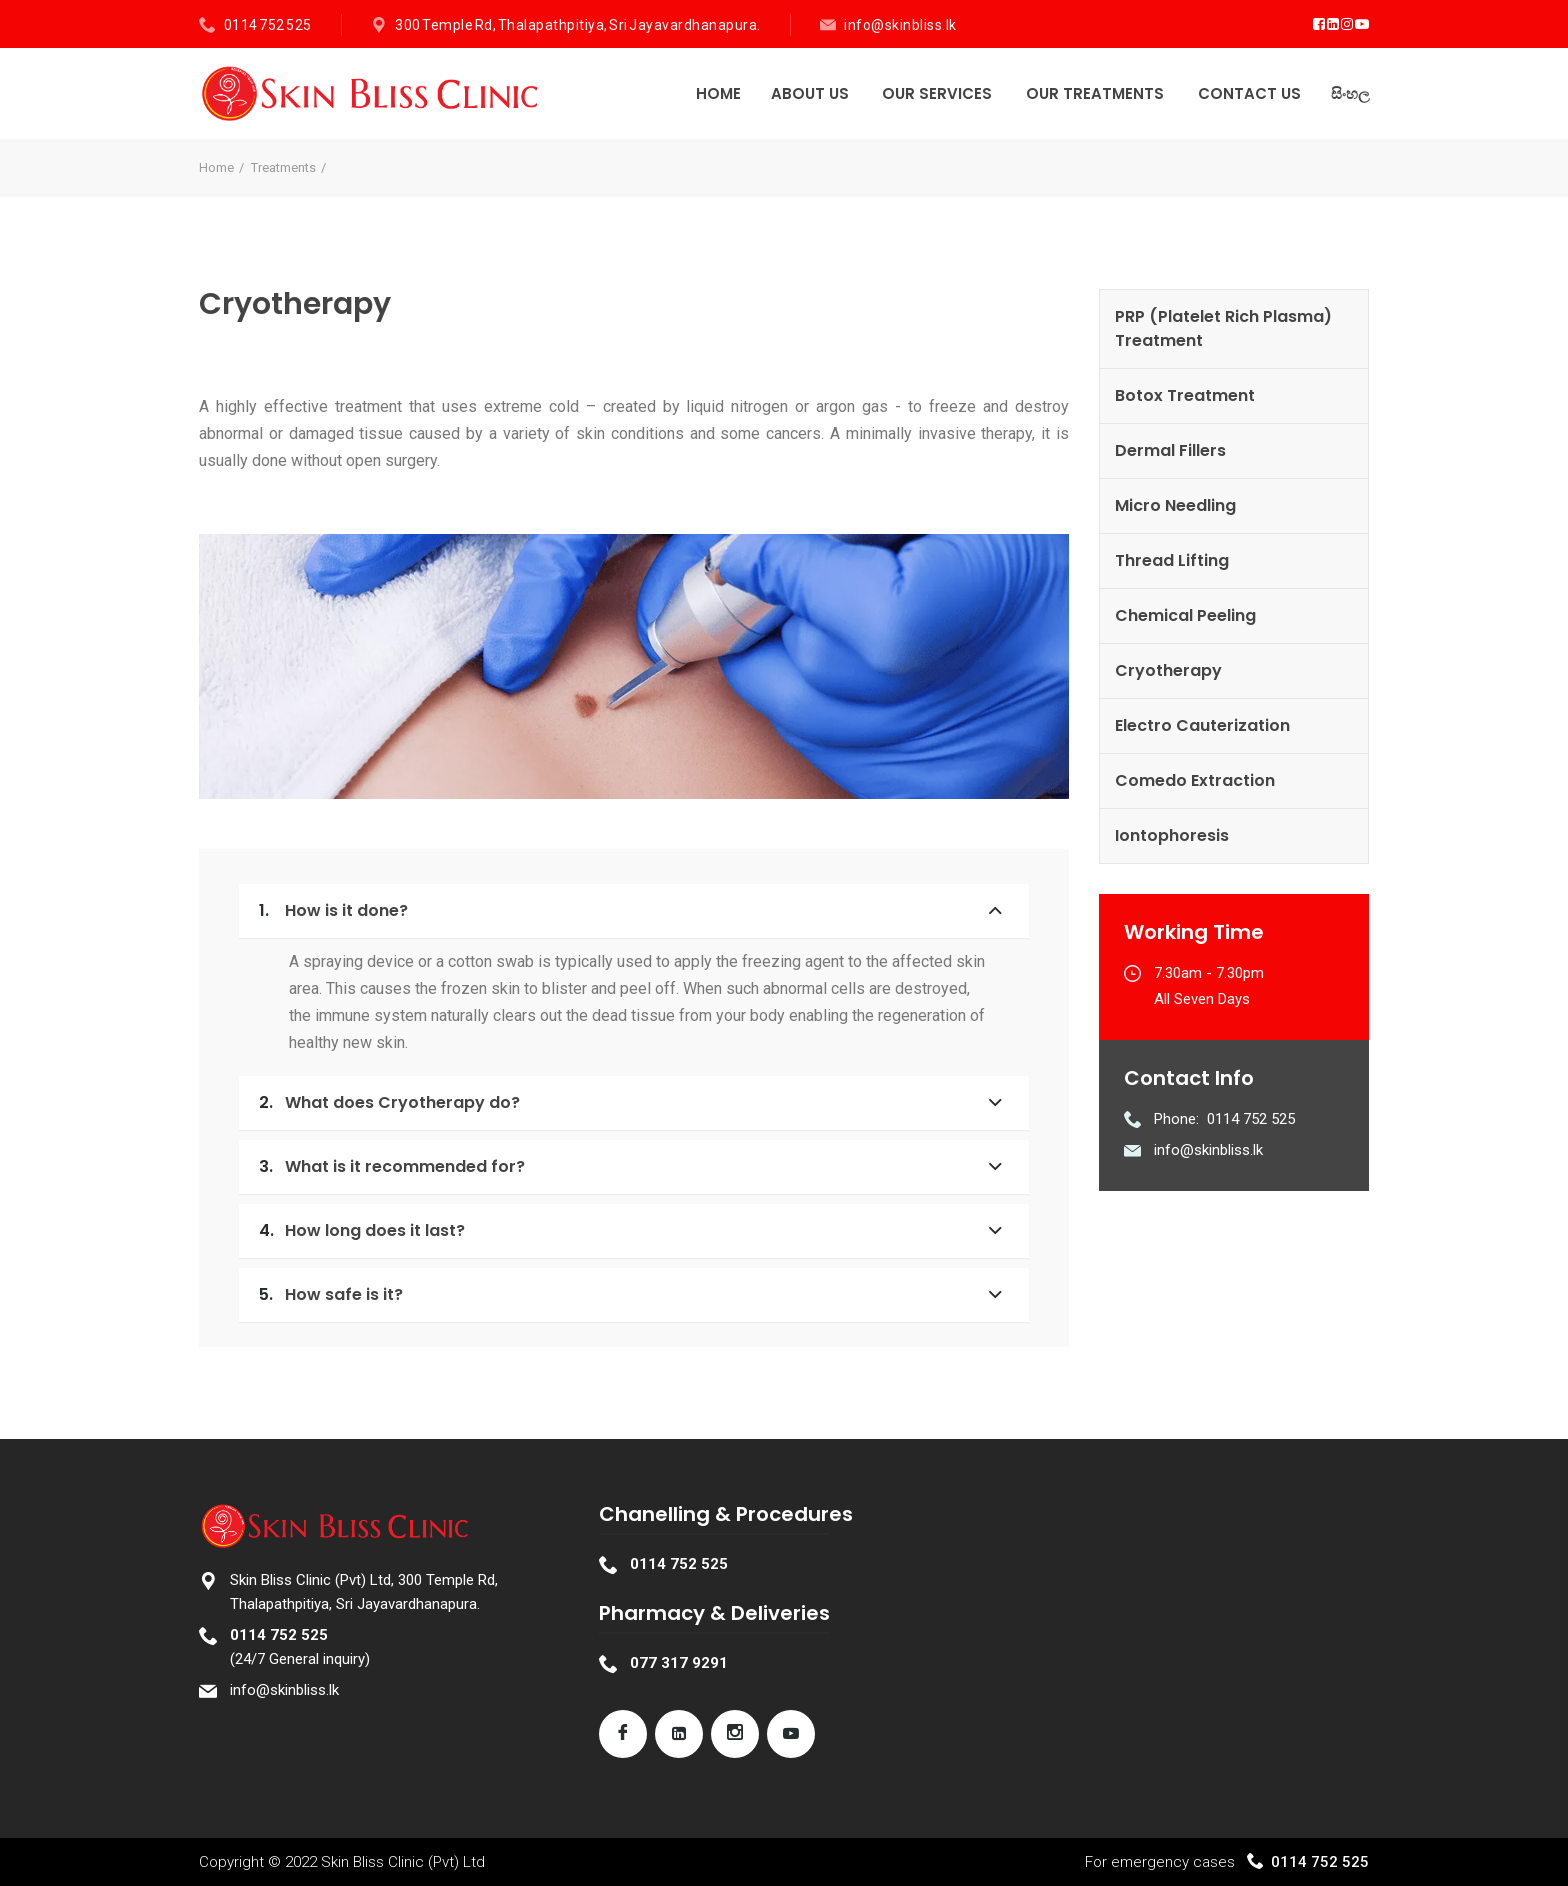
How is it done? (333, 910)
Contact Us (1249, 93)
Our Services (937, 93)
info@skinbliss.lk (900, 25)
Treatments (283, 167)
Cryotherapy (1168, 670)
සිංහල (1350, 93)
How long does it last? (362, 1230)
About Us (810, 93)
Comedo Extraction (1195, 780)
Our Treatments (1095, 93)
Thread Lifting (1172, 560)
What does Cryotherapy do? (389, 1102)
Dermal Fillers (1170, 450)
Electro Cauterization (1202, 725)
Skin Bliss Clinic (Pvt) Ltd (403, 1862)
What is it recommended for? (392, 1166)
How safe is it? (331, 1294)
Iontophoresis (1172, 835)
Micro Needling (1175, 505)
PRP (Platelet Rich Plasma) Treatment (1223, 328)
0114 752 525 (268, 25)
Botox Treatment (1185, 395)
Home (718, 93)
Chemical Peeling (1185, 615)
